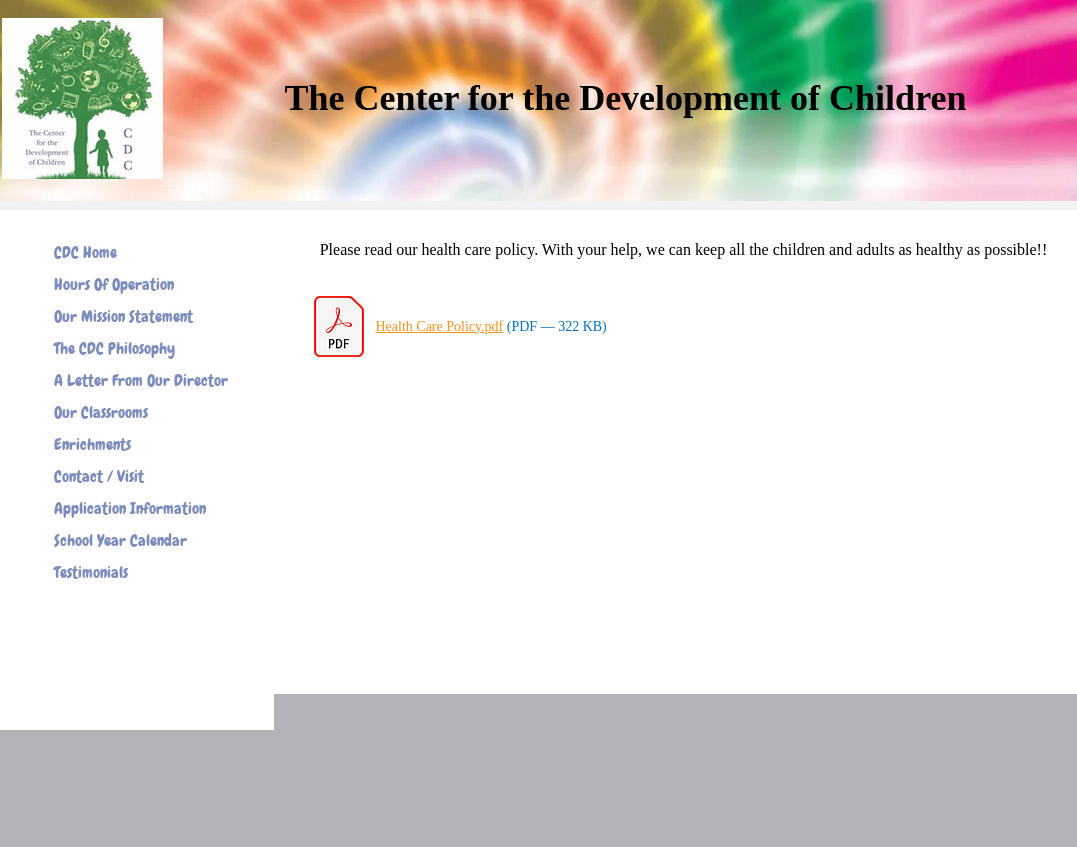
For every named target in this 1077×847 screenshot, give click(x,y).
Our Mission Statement (123, 316)
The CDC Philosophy (114, 348)
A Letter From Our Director (141, 380)
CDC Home (85, 252)
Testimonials (91, 572)
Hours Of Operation (114, 284)
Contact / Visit (99, 476)
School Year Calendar (120, 540)
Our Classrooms (101, 412)
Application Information (130, 508)
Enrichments (92, 444)
